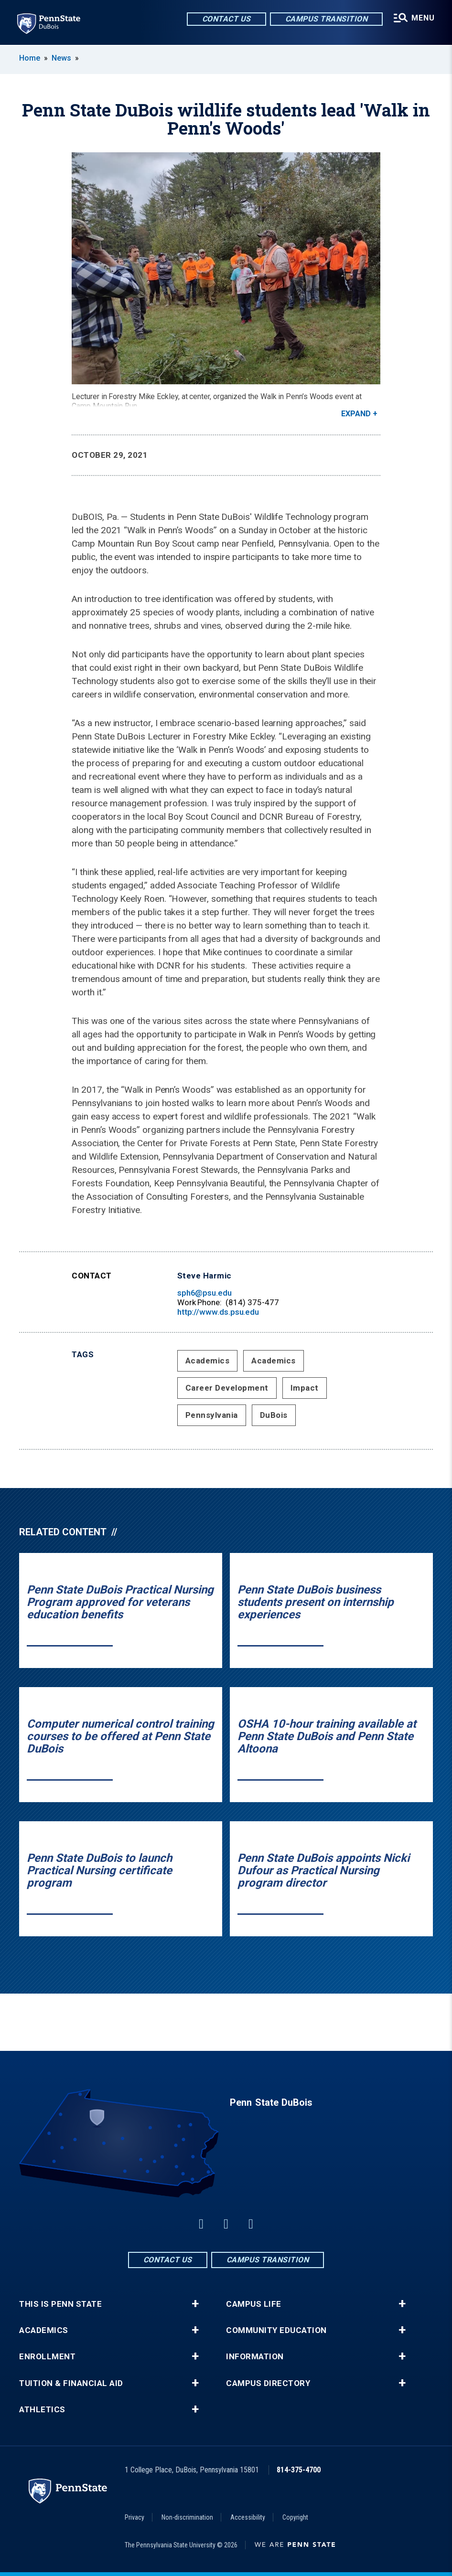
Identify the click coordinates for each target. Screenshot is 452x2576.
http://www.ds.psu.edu (218, 1312)
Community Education (276, 2330)
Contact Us (226, 18)
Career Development (227, 1388)
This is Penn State (60, 2304)
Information (255, 2356)
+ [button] (195, 2304)
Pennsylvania (211, 1415)
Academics (207, 1360)
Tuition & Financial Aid (71, 2383)
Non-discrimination (187, 2517)
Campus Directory (268, 2383)
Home (29, 58)
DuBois (274, 1415)
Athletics (42, 2409)
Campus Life (253, 2304)
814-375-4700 (299, 2469)
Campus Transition (326, 18)
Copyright (295, 2517)
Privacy (134, 2517)
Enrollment (47, 2356)
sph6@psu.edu (204, 1293)
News (61, 58)
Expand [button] (356, 413)
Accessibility (247, 2517)
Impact (305, 1388)
